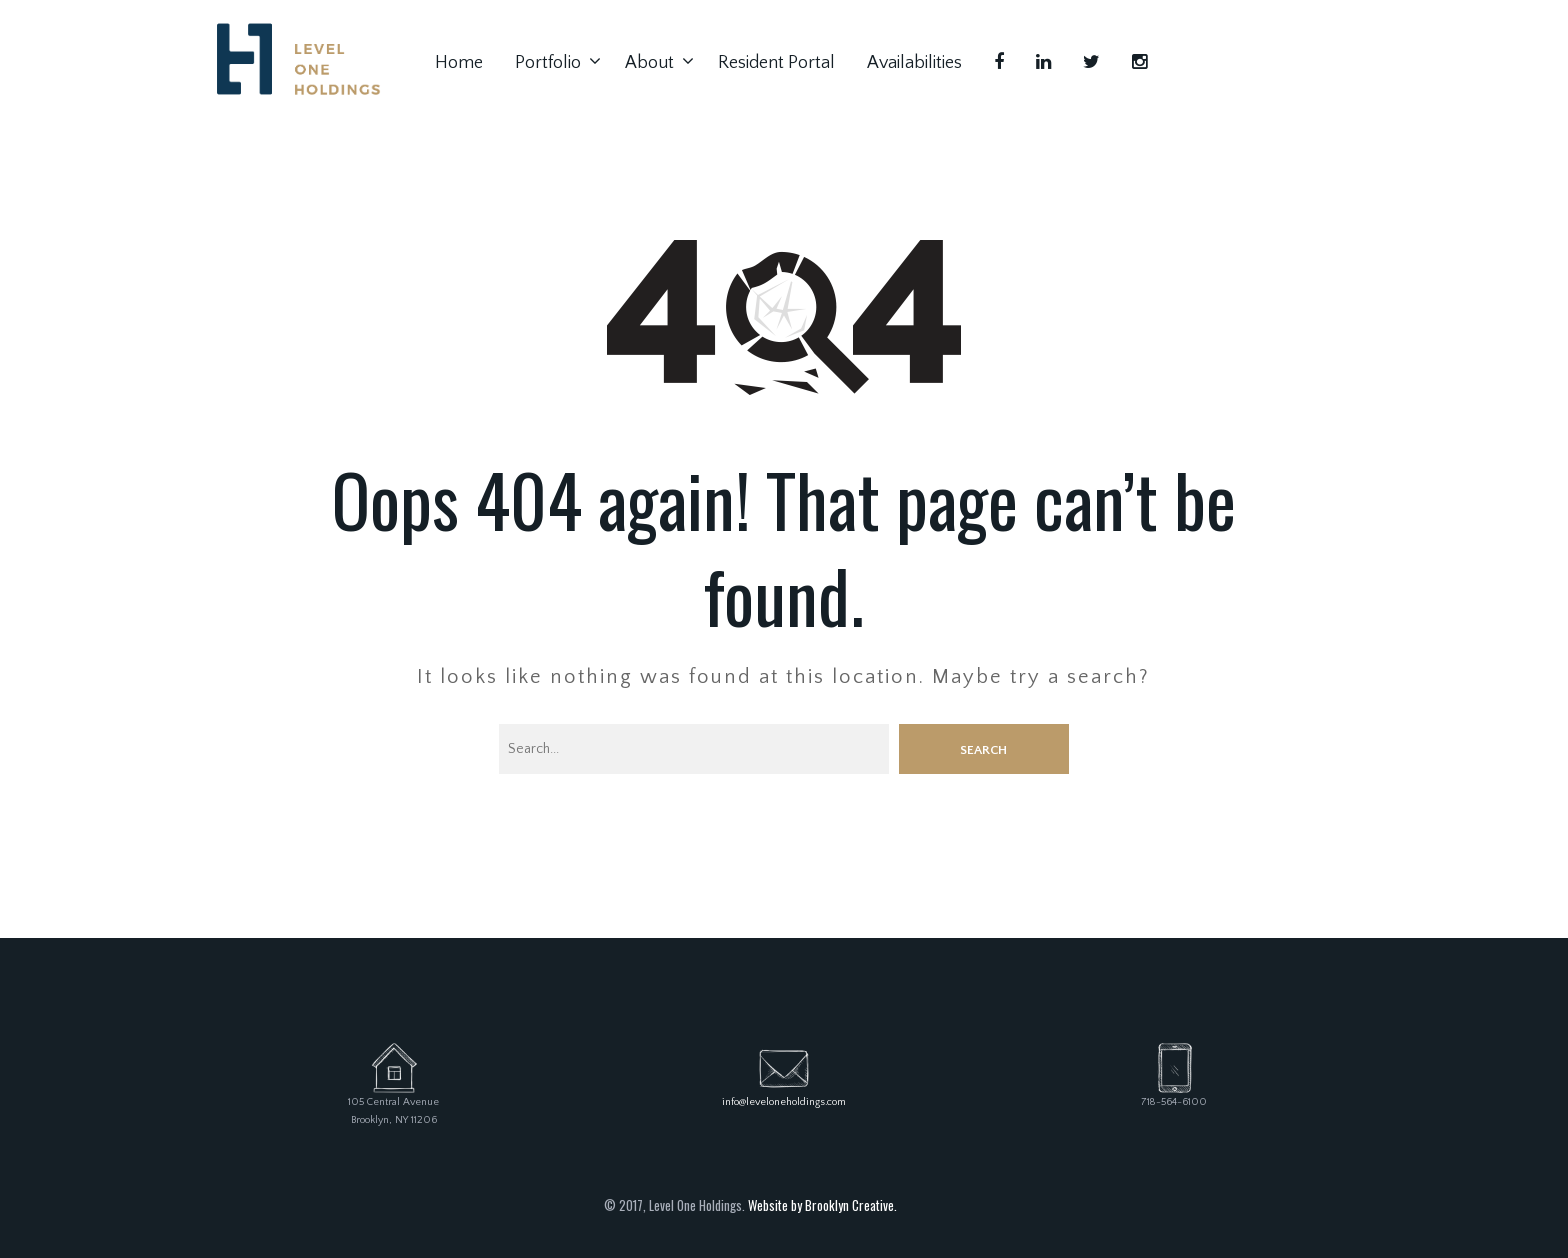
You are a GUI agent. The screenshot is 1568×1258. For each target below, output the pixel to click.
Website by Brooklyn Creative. (822, 1205)
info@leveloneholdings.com (784, 1102)
